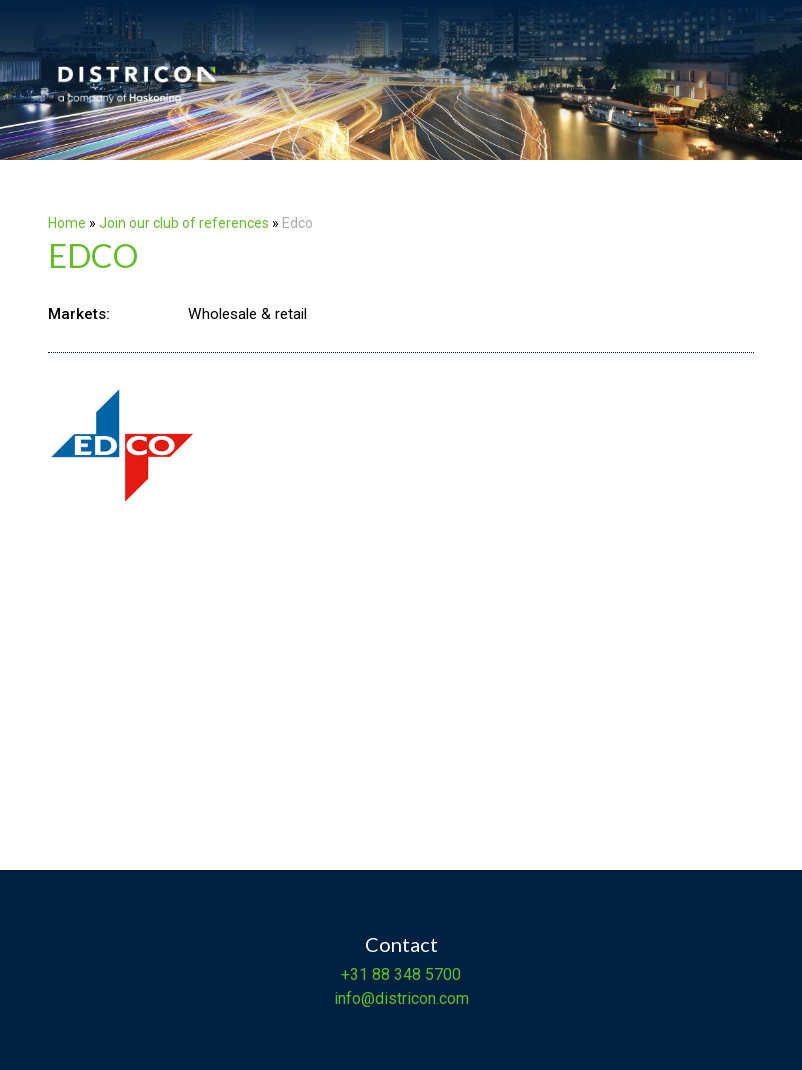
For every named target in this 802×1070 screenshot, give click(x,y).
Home (67, 223)
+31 (354, 974)
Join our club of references (184, 223)
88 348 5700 (414, 974)
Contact (401, 944)
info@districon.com (401, 998)
